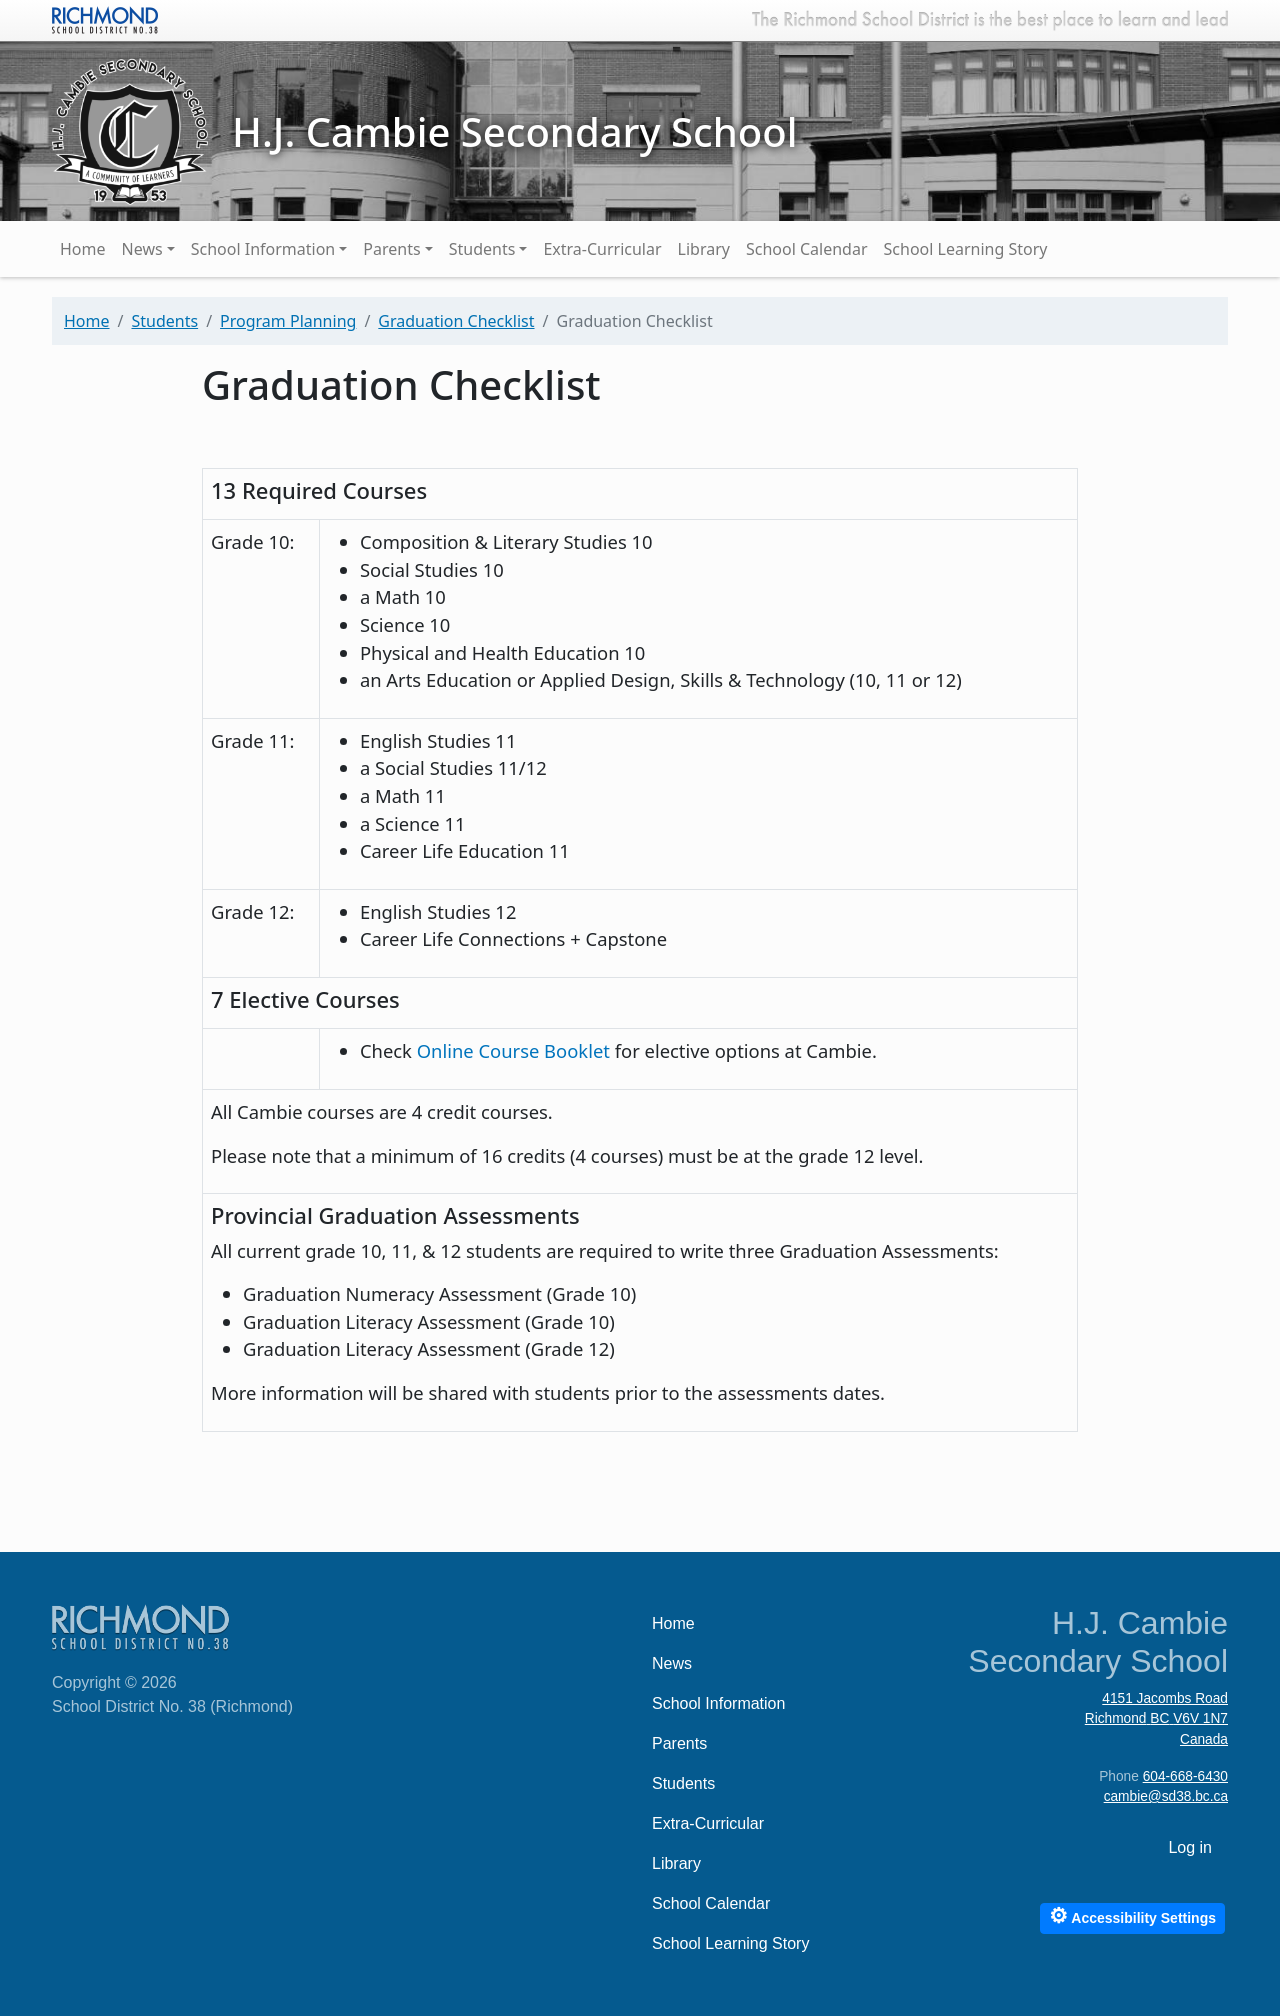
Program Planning (288, 321)
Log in (1190, 1847)
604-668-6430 (1185, 1776)
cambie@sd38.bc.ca (1166, 1796)
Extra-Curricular (602, 249)
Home (83, 249)
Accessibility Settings (1132, 1915)
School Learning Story (966, 249)
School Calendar (807, 249)
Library (704, 249)
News (142, 249)
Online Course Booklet (516, 1050)
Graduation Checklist (456, 321)
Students (482, 249)
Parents (391, 249)
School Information (263, 249)
